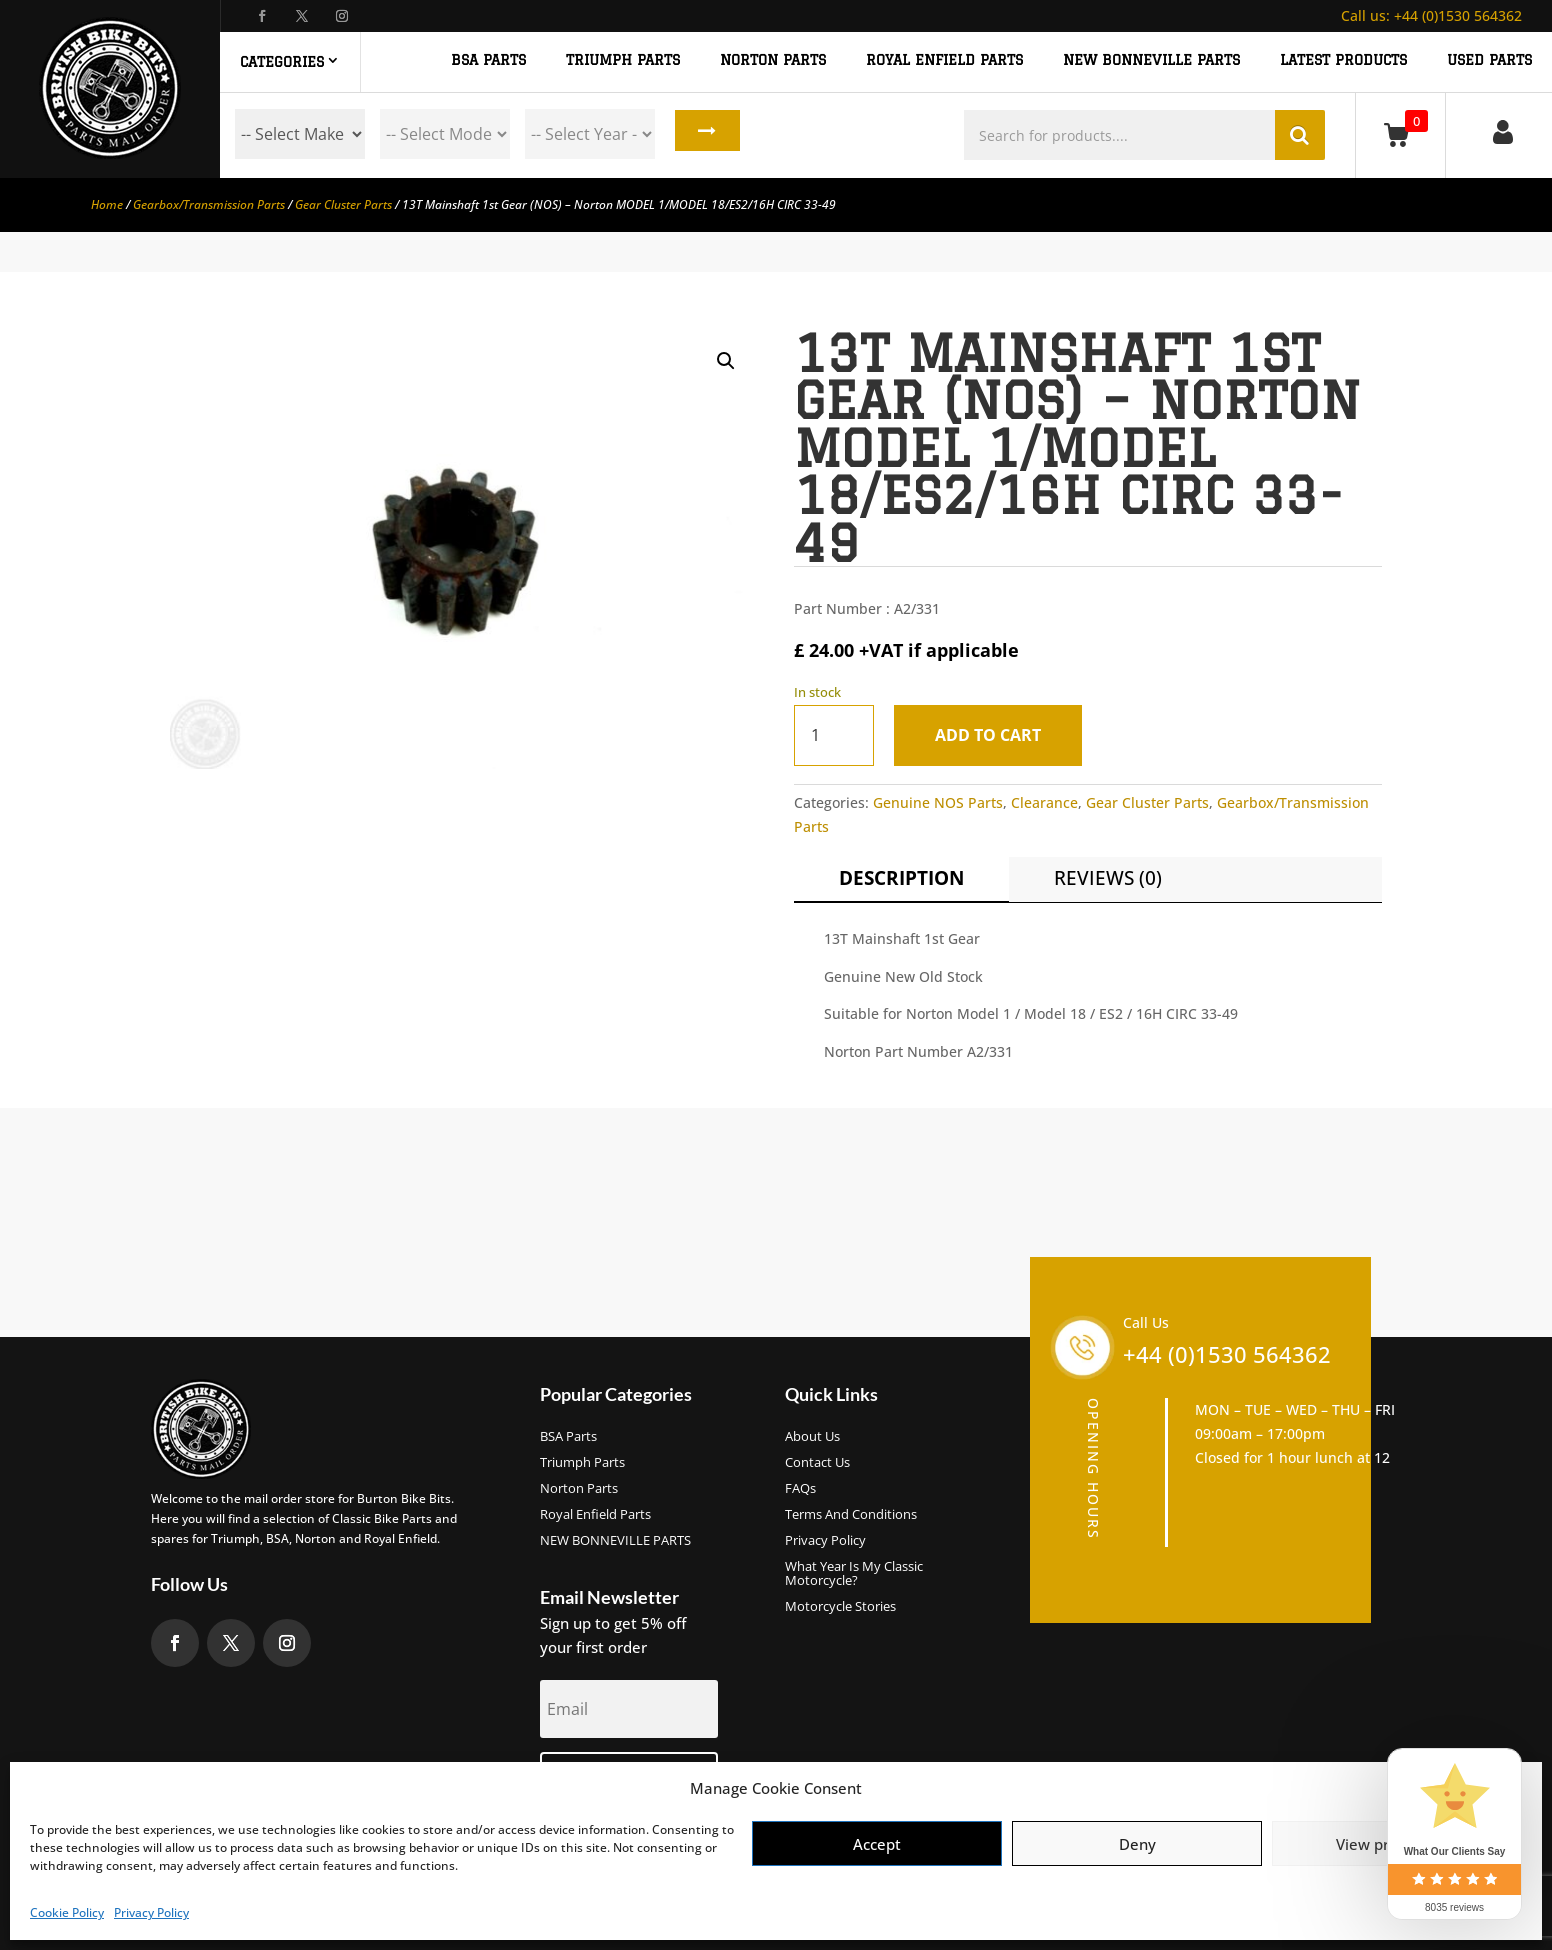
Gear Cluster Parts (343, 204)
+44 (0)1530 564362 (1431, 15)
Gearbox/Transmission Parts (209, 204)
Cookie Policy (67, 1912)
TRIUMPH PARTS (623, 60)
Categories (282, 62)
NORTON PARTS (773, 60)
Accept (877, 1844)
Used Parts (1489, 60)
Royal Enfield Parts (595, 1515)
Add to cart (994, 735)
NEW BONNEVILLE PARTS (1151, 60)
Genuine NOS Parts (938, 802)
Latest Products (1343, 60)
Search (702, 134)
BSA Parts (568, 1437)
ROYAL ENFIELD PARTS (944, 60)
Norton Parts (579, 1489)
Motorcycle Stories (840, 1607)
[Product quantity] (834, 735)
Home (107, 204)
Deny (1137, 1844)
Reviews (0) (1108, 878)
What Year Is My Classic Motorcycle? (854, 1574)
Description (901, 878)
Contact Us (817, 1463)
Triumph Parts (582, 1463)
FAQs (800, 1489)
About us (812, 1437)
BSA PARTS (488, 60)
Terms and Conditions (851, 1515)
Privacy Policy (151, 1912)
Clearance (1044, 802)
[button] (726, 361)
